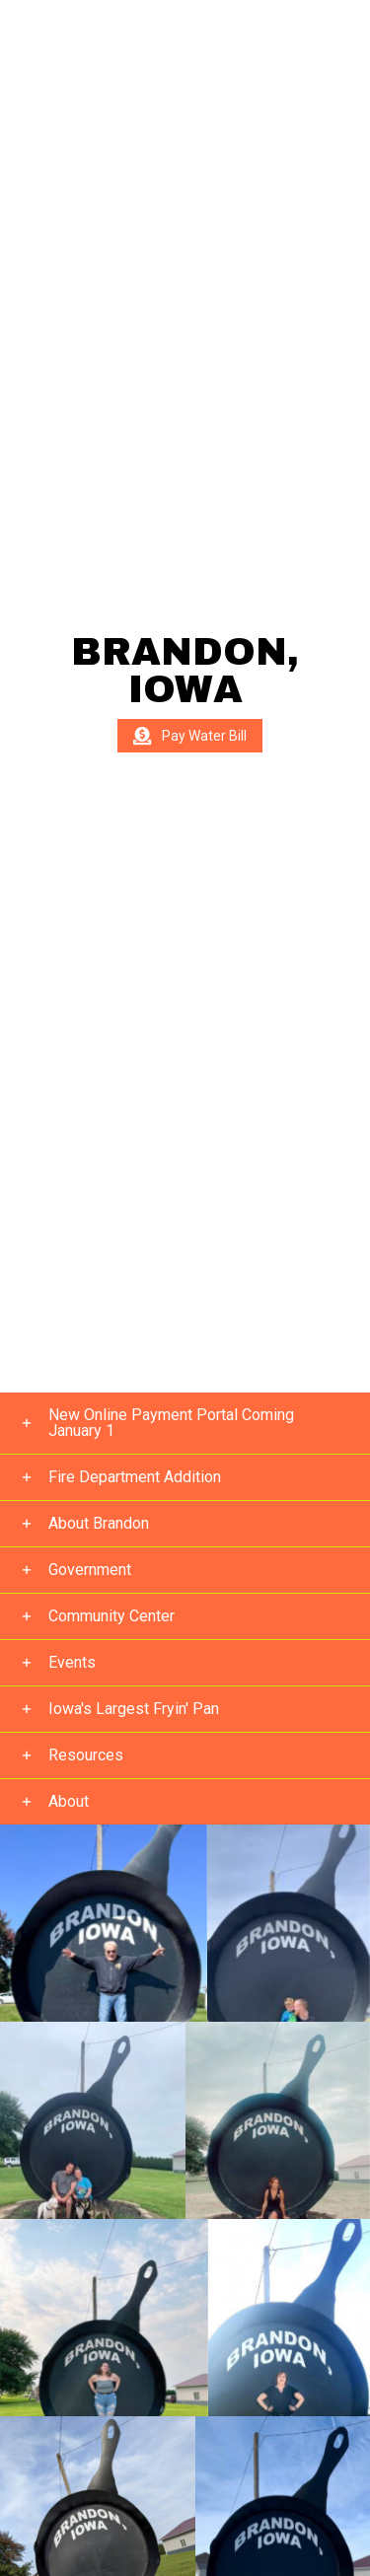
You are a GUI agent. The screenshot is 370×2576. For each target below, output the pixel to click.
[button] (185, 1424)
